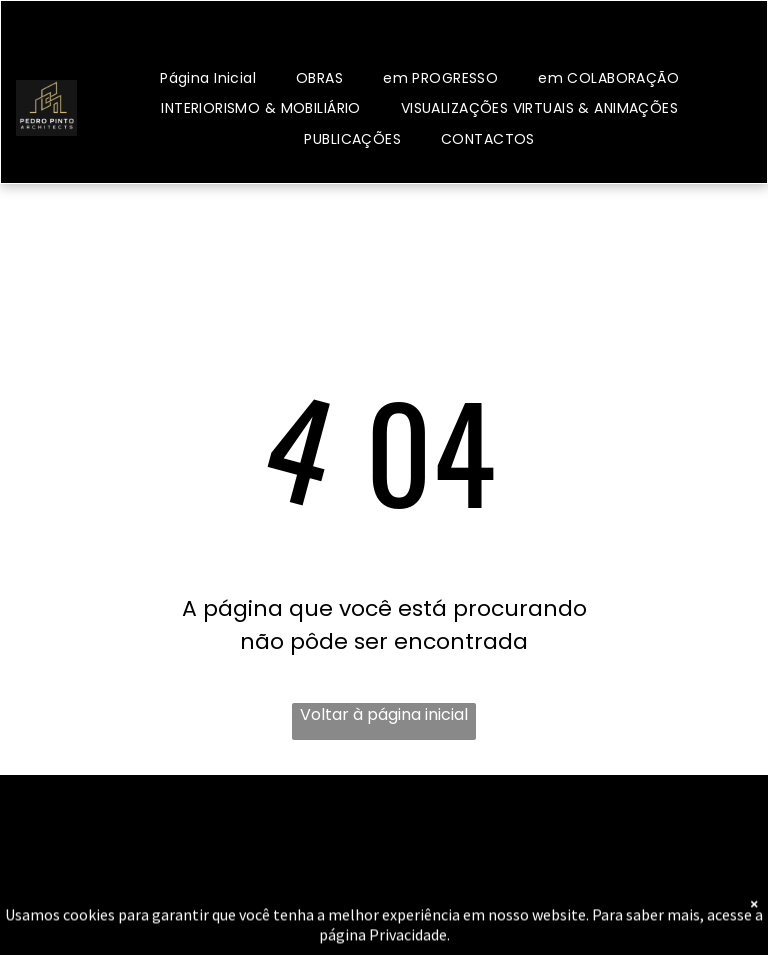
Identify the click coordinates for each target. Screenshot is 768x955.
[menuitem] (208, 78)
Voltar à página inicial (384, 714)
